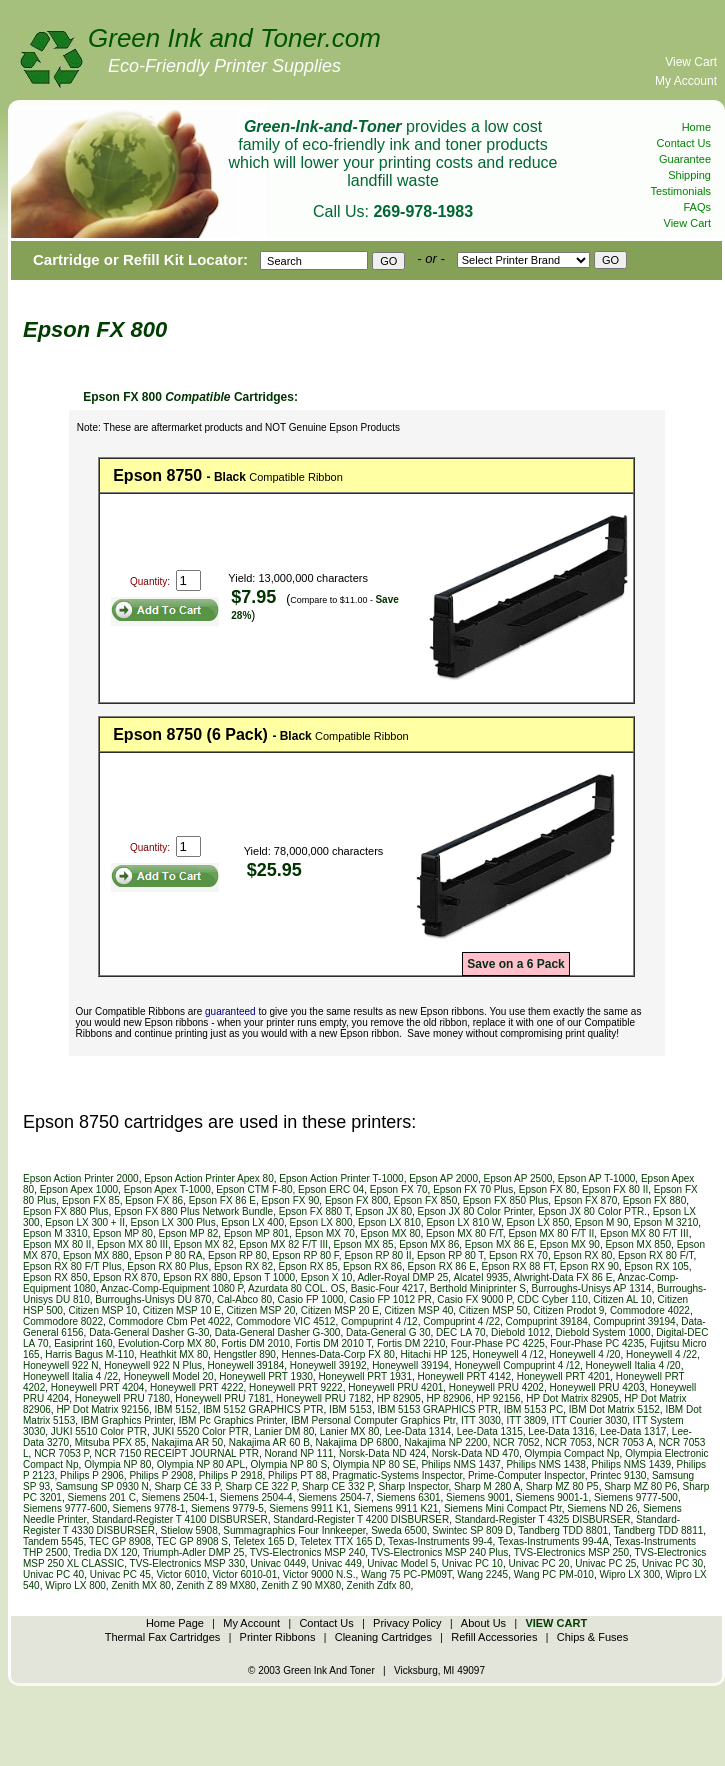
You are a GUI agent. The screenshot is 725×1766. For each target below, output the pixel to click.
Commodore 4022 (650, 1310)
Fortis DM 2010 (255, 1343)
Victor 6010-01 (244, 1574)
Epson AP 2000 (443, 1178)
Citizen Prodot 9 (568, 1310)
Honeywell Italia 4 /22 (70, 1376)
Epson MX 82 (204, 1244)
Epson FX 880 (654, 1200)
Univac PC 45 (120, 1574)
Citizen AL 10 (622, 1299)
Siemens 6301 (409, 1497)
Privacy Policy (407, 1623)
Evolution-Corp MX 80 (167, 1343)
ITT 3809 (526, 1420)
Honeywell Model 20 (169, 1376)
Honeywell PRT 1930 (266, 1376)
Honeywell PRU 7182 (323, 1398)
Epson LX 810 (389, 1222)
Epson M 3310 (55, 1233)
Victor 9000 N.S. (319, 1574)
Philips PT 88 (297, 1475)
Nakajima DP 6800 (356, 1442)
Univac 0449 (279, 1563)
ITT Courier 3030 (589, 1420)
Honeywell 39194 (410, 1365)
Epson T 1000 (264, 1277)
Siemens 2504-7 (334, 1497)
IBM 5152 (176, 1409)
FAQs (697, 207)
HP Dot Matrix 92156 (102, 1409)
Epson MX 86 (429, 1244)
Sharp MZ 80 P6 (640, 1486)
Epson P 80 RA (168, 1255)
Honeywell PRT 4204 (98, 1387)
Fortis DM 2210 (411, 1343)
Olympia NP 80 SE (374, 1464)
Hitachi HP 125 (433, 1354)
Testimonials (680, 191)
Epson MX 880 (96, 1255)
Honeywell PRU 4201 (395, 1387)
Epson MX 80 (391, 1233)
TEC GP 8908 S (192, 1541)
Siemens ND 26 (602, 1508)
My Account (686, 81)
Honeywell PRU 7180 (122, 1398)
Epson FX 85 (91, 1200)
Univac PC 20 (538, 1563)
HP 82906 (448, 1398)
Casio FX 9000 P (474, 1299)
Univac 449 (337, 1563)
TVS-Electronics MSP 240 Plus (440, 1552)
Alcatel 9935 (480, 1277)
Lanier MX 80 (349, 1431)
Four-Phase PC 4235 (597, 1343)
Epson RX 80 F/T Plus (72, 1266)
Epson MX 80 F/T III (644, 1233)
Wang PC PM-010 (554, 1574)
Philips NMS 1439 (630, 1464)
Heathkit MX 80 (174, 1354)
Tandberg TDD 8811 (658, 1530)
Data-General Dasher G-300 (278, 1332)
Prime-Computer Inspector (526, 1475)
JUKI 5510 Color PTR (99, 1431)
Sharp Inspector (413, 1486)
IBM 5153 (350, 1409)
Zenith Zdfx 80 (379, 1585)
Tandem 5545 (53, 1541)
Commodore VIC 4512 (286, 1321)
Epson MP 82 (188, 1233)
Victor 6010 (181, 1574)
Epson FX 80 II (615, 1189)
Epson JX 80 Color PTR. (592, 1211)
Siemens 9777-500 (636, 1497)
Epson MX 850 (638, 1244)
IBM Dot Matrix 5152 (614, 1409)
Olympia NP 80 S (289, 1464)
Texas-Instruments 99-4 (440, 1541)
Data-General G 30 (388, 1332)
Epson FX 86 (154, 1200)
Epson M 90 (601, 1222)
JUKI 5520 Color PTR (201, 1431)
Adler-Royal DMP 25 (402, 1277)
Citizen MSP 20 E (340, 1310)
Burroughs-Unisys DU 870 (153, 1299)
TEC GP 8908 (120, 1541)
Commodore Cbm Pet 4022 (170, 1321)
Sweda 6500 (399, 1530)
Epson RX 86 (372, 1266)
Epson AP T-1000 (596, 1178)
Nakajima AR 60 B (269, 1442)
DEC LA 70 (460, 1332)
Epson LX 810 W (463, 1222)
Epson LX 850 (537, 1222)
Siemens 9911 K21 (396, 1508)
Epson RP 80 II (377, 1255)
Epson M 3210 (666, 1222)
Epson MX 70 (325, 1233)
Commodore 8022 (63, 1321)
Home (696, 127)
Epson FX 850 (425, 1200)
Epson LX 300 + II (85, 1222)
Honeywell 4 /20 (584, 1354)
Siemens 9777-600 (65, 1508)
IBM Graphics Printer (127, 1420)
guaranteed (230, 1011)
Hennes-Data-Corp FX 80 (338, 1354)
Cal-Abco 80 (244, 1299)
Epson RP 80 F (305, 1255)
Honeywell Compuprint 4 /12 (517, 1365)
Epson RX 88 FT (517, 1266)
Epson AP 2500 (518, 1178)
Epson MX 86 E (499, 1244)
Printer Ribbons (278, 1637)
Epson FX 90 (291, 1200)
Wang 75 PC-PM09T (406, 1574)
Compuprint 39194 (634, 1321)
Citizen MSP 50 (493, 1310)
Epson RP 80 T (450, 1255)
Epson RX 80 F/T (656, 1255)
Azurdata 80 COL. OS (296, 1288)
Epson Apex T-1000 (167, 1189)
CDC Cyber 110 (552, 1299)
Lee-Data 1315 (490, 1431)
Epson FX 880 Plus (66, 1211)
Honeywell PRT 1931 (365, 1376)
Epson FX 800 (356, 1200)
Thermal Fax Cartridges (163, 1637)
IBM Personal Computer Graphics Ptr (373, 1420)
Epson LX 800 (321, 1222)
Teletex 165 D (263, 1541)
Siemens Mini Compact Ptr (503, 1508)
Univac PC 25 (605, 1563)
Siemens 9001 (478, 1497)
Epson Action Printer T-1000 (341, 1178)
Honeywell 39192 (328, 1365)
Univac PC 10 (472, 1563)
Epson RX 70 (518, 1255)
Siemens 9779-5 (227, 1508)
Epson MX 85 (364, 1244)
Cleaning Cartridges (383, 1637)
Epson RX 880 (195, 1277)
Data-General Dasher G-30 (149, 1332)
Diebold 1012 (520, 1332)
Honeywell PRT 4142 (465, 1376)
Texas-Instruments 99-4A (553, 1541)
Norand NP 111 (299, 1453)
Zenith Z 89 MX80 (215, 1585)
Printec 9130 (618, 1475)
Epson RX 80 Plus (167, 1266)
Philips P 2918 (231, 1475)
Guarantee (685, 159)
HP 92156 (498, 1398)
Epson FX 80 (548, 1189)
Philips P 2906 (92, 1475)
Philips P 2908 (161, 1475)
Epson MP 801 (256, 1233)
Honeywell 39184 (246, 1365)
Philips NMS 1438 (545, 1464)
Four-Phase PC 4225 (498, 1343)
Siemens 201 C (101, 1497)
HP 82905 (399, 1398)
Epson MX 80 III (132, 1244)
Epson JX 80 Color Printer (475, 1211)
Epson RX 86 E (442, 1266)
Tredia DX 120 (105, 1552)
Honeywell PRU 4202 (496, 1387)
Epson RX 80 (582, 1255)
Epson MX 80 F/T (464, 1233)
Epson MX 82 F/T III (283, 1244)
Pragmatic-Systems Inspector (397, 1475)
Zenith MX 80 (140, 1585)
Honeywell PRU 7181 (222, 1398)
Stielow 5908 (188, 1530)
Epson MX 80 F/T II (551, 1233)
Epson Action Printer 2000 (81, 1178)
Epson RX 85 (308, 1266)
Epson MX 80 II (57, 1244)
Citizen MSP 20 (260, 1310)
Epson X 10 (327, 1277)
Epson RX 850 (55, 1277)
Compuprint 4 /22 (461, 1321)
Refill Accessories (494, 1637)
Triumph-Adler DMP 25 (194, 1552)
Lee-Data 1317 (633, 1431)
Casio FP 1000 (311, 1299)
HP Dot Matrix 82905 (572, 1398)
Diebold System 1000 (603, 1332)
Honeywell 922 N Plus (153, 1365)
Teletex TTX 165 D (341, 1541)
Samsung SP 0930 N (102, 1486)
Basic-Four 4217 (387, 1288)
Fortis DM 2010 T (333, 1343)
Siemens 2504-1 (177, 1497)
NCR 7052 (516, 1442)
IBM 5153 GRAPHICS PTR (437, 1409)
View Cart (691, 62)
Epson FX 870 (585, 1200)
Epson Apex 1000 (79, 1189)
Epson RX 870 (125, 1277)
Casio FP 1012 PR (390, 1299)
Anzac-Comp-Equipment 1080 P (172, 1288)
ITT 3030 (481, 1420)
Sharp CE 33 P (186, 1486)
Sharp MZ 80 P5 (562, 1486)
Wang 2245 (482, 1574)
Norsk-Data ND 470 (475, 1453)
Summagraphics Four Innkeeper (294, 1530)
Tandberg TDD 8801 (563, 1530)
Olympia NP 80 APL (201, 1464)
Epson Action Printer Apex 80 (209, 1178)
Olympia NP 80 (117, 1464)
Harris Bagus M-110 (89, 1354)
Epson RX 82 (243, 1266)
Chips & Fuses (593, 1637)
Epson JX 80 (383, 1211)
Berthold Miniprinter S (478, 1288)
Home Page (175, 1623)
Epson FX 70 (399, 1189)
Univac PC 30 (672, 1563)
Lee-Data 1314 (418, 1431)
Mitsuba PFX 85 (110, 1442)
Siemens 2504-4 (256, 1497)
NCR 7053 (568, 1442)
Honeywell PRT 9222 (296, 1387)
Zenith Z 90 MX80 (301, 1585)
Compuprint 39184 (547, 1321)
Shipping (689, 175)
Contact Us (684, 143)
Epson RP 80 (237, 1255)
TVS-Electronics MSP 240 (307, 1552)
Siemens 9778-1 (149, 1508)
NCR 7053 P (61, 1453)
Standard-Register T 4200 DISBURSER (361, 1519)
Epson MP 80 (123, 1233)
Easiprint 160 (83, 1343)
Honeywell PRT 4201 (564, 1376)
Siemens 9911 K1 (308, 1508)
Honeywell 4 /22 (661, 1354)
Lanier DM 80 (284, 1431)
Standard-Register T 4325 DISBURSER (543, 1519)
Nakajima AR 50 (187, 1442)
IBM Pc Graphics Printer (232, 1420)
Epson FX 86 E (222, 1200)
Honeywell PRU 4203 (596, 1387)
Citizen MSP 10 (102, 1310)
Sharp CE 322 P (260, 1486)
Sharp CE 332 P (337, 1486)
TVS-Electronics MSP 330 (187, 1563)
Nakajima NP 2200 (445, 1442)
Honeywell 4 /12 (508, 1354)
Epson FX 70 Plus (473, 1189)
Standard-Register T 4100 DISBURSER (180, 1519)
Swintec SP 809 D (472, 1530)
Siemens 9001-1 (552, 1497)
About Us (483, 1623)
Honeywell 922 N (61, 1365)
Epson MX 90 (570, 1244)
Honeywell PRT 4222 (197, 1387)
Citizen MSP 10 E (182, 1310)
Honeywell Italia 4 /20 (633, 1365)
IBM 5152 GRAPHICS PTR (263, 1409)
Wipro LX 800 (75, 1585)
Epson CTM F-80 (254, 1189)
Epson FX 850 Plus (506, 1200)
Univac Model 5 (401, 1563)
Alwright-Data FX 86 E (562, 1277)
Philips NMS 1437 (460, 1464)
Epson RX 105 (656, 1266)
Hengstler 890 (245, 1354)
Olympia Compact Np (572, 1453)
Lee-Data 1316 (561, 1431)
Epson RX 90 (589, 1266)
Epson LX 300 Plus (173, 1222)
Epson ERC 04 (331, 1189)
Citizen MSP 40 (419, 1310)
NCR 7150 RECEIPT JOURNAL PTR (177, 1453)
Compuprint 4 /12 (379, 1321)
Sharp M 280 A (487, 1486)
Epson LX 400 (252, 1222)
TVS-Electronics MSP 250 (571, 1552)
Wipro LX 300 (629, 1574)
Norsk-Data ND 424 (382, 1453)
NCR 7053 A (625, 1442)
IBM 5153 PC (533, 1409)
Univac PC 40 (53, 1574)
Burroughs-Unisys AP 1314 (592, 1288)
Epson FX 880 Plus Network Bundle (193, 1211)
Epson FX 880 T (314, 1211)
